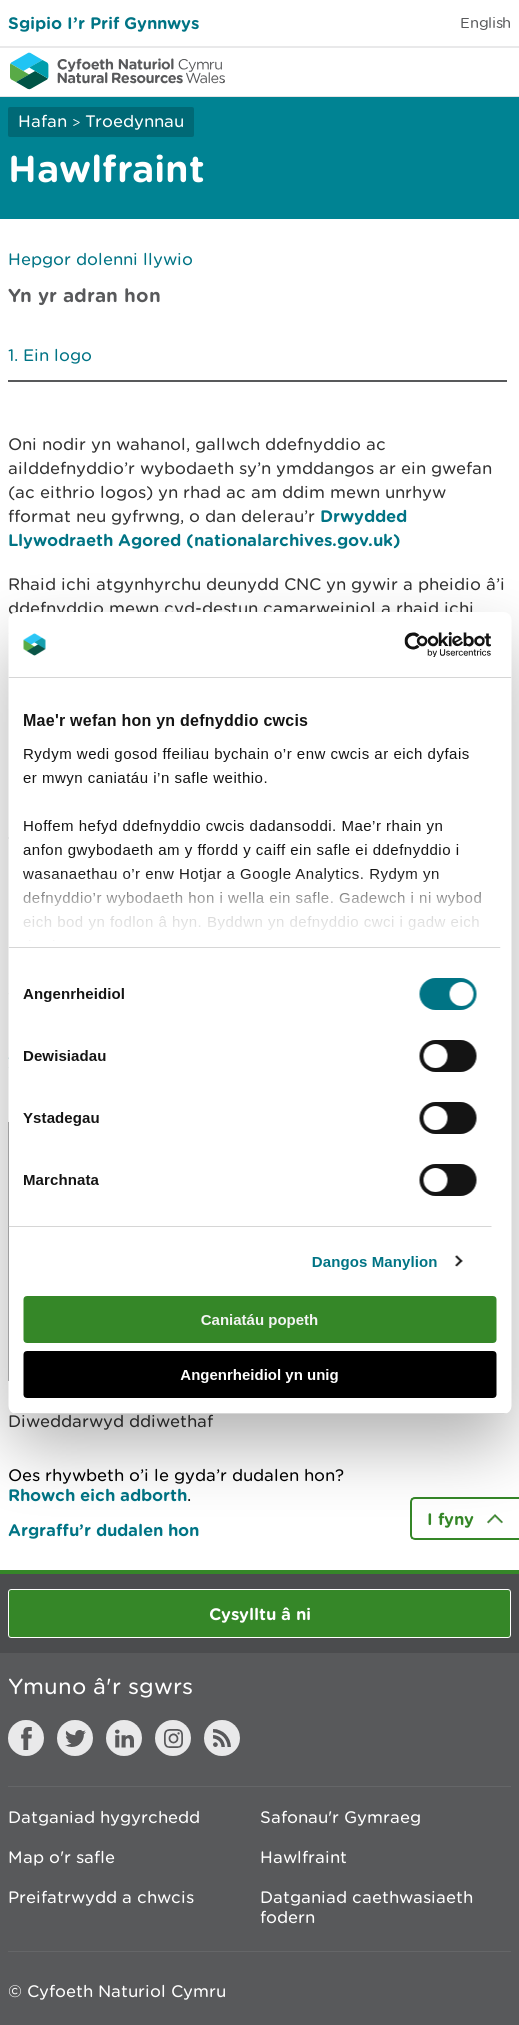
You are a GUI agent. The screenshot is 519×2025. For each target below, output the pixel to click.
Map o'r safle (61, 1857)
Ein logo (57, 355)
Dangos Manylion (375, 1261)
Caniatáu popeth (260, 1319)
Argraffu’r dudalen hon (103, 1529)
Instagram (173, 1738)
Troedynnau (134, 121)
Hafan (42, 121)
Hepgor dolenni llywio (100, 259)
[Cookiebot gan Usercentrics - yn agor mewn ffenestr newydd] (438, 645)
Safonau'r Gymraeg (340, 1817)
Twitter (75, 1738)
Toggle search (435, 70)
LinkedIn (124, 1738)
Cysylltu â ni (260, 1613)
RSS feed (222, 1738)
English (485, 22)
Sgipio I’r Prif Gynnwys (103, 22)
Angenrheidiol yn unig (259, 1374)
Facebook (26, 1738)
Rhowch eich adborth (97, 1494)
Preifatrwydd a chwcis (101, 1897)
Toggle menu (491, 70)
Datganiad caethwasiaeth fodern (366, 1907)
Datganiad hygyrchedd (104, 1817)
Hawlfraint (303, 1857)
